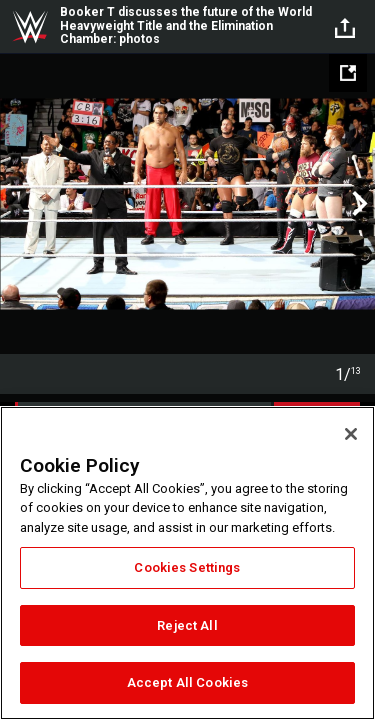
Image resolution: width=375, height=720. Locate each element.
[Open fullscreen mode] (348, 73)
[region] (187, 563)
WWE (30, 27)
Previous (17, 204)
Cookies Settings (187, 567)
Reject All (187, 625)
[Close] (351, 434)
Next (357, 204)
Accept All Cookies (187, 682)
